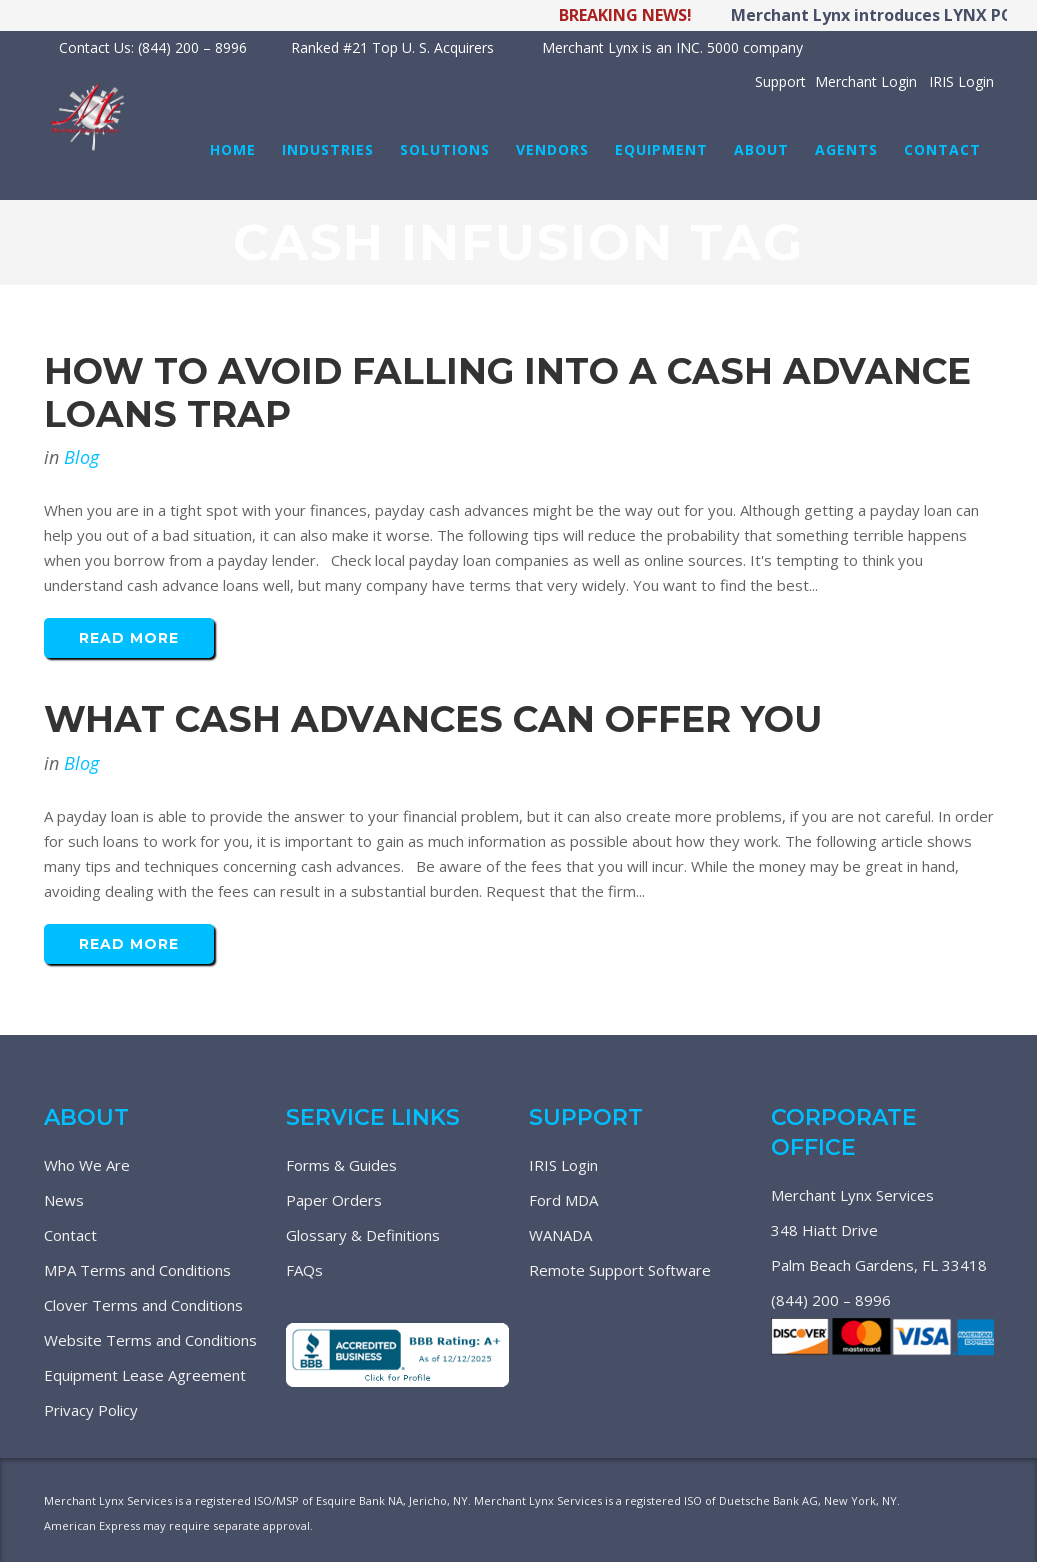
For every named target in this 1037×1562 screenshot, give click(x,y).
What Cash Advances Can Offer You (433, 719)
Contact (70, 1235)
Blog (81, 457)
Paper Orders (334, 1200)
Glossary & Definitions (363, 1235)
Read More (129, 638)
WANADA (560, 1235)
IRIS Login (563, 1165)
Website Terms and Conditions (150, 1340)
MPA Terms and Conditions (137, 1270)
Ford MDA (563, 1200)
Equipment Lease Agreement (145, 1375)
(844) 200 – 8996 (831, 1300)
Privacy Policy (91, 1410)
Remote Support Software (620, 1270)
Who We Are (87, 1165)
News (64, 1200)
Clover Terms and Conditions (143, 1305)
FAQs (304, 1270)
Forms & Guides (341, 1165)
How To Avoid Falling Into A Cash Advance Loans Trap (507, 392)
